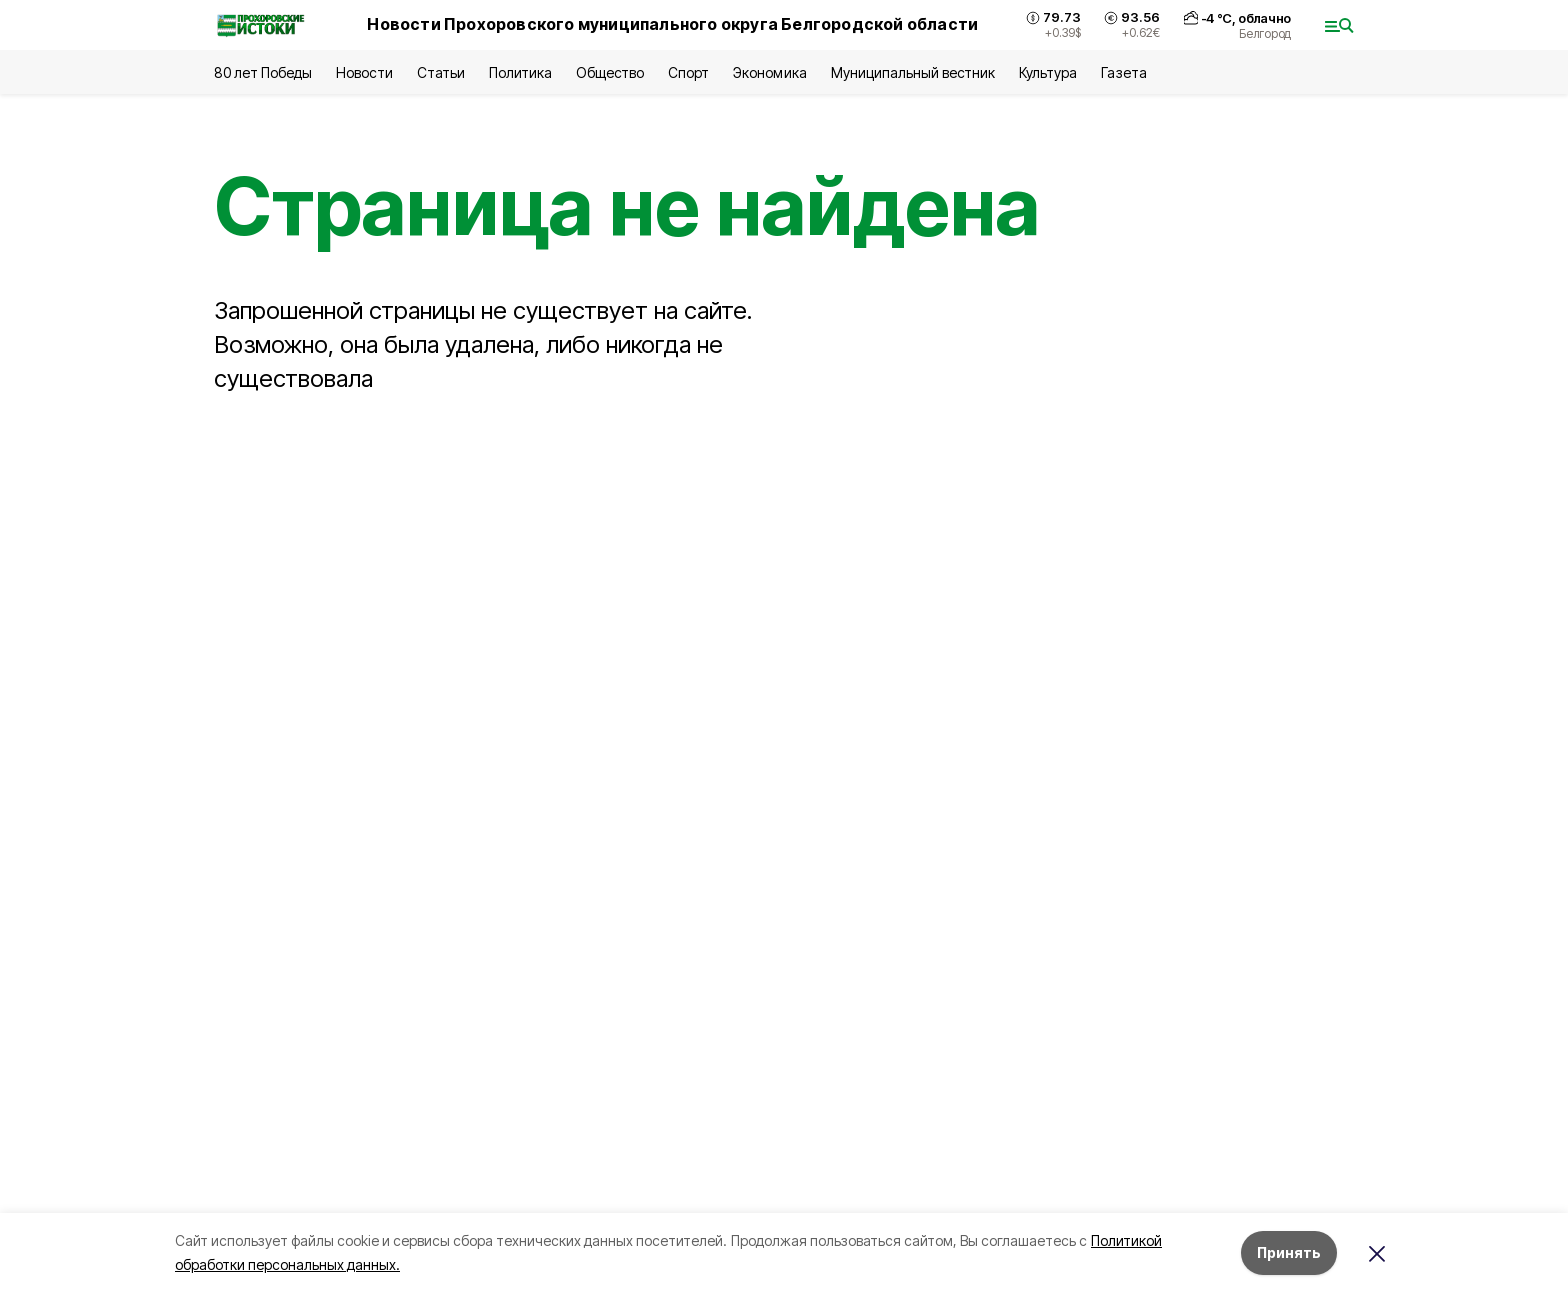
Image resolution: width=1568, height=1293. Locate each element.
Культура (1048, 72)
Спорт (688, 72)
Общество (610, 72)
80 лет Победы (263, 72)
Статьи (441, 72)
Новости (364, 72)
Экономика (769, 72)
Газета (1123, 72)
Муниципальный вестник (913, 72)
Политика (520, 72)
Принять (1289, 1252)
